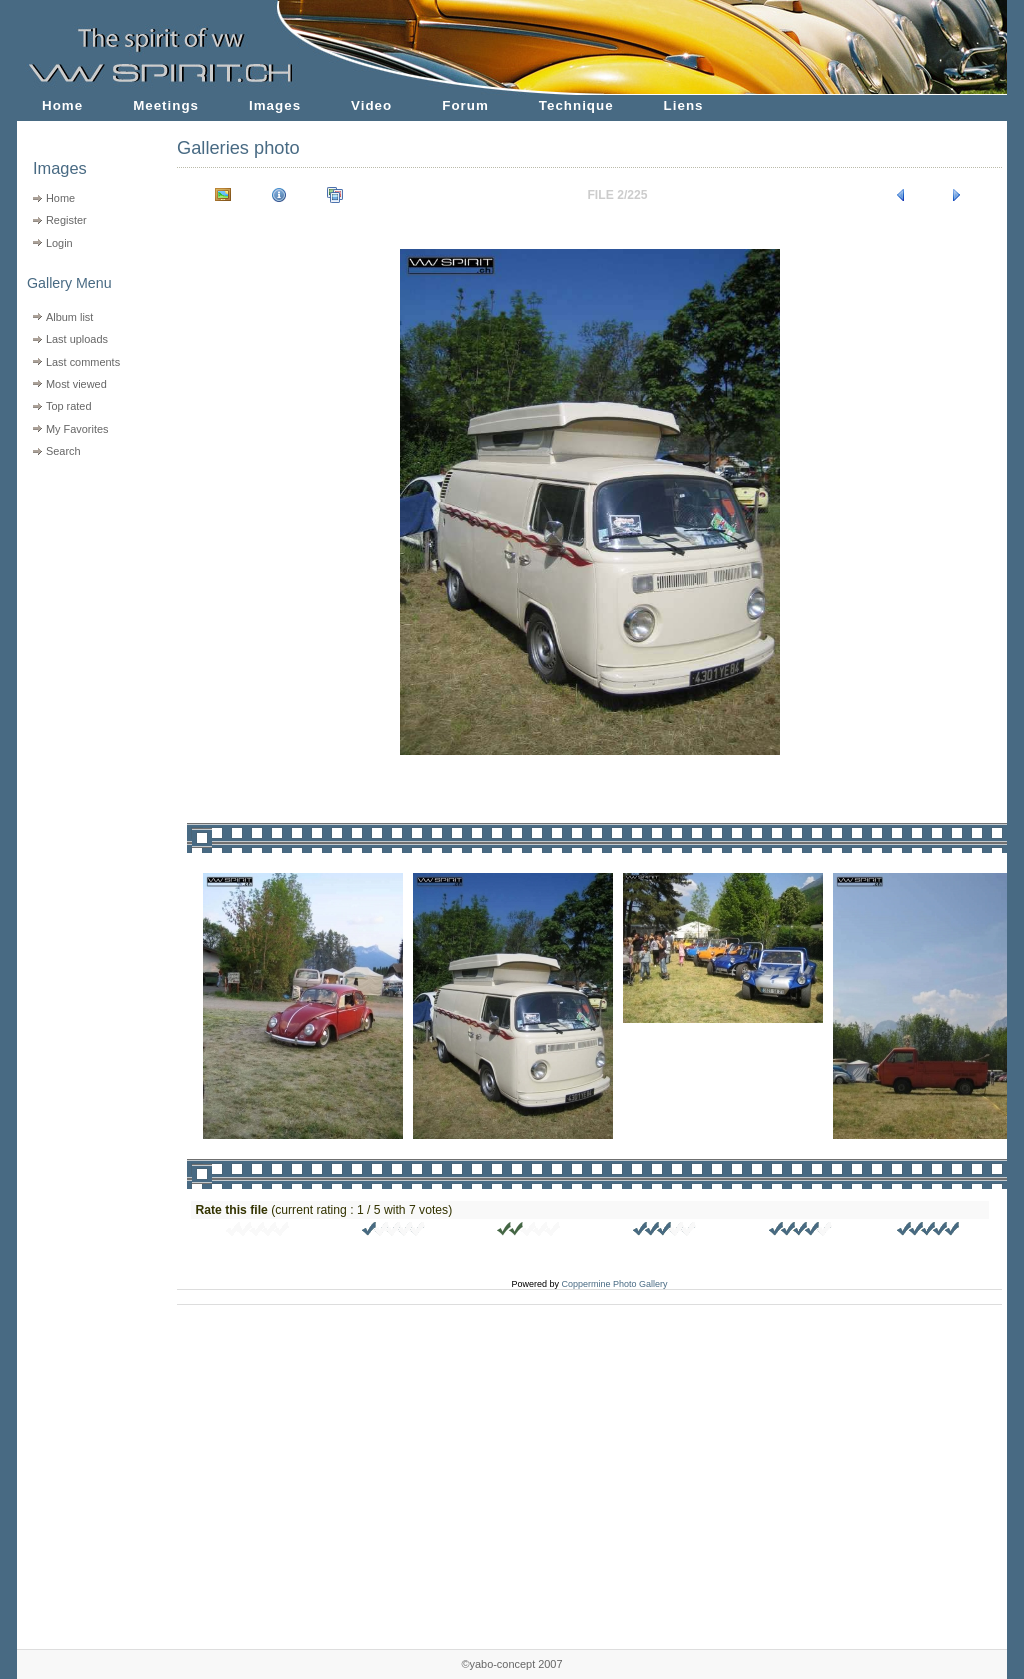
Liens (684, 105)
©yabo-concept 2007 (511, 1664)
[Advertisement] (84, 590)
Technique (576, 105)
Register (66, 220)
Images (275, 105)
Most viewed (76, 384)
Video (371, 105)
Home (62, 105)
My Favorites (77, 429)
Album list (69, 317)
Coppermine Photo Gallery (614, 1284)
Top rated (69, 406)
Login (59, 243)
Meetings (166, 105)
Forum (465, 105)
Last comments (83, 362)
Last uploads (77, 339)
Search (63, 451)
